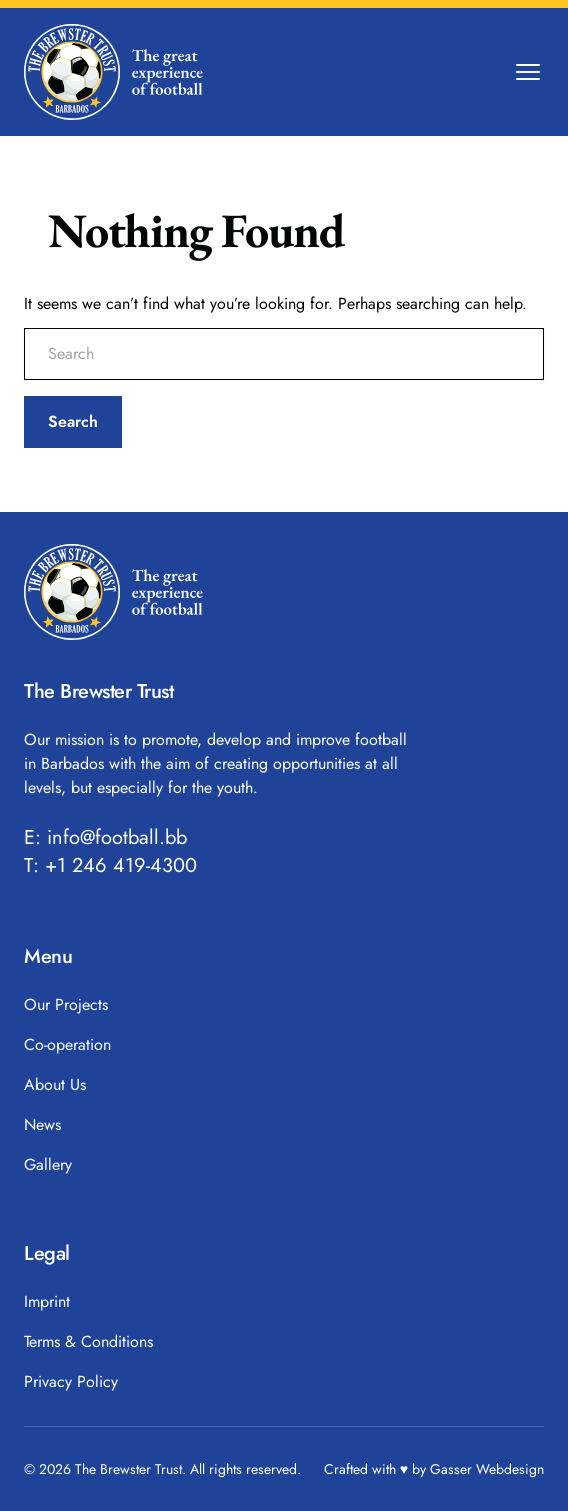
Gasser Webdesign (487, 1469)
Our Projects (66, 1004)
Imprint (47, 1301)
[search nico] (284, 354)
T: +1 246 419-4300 (110, 866)
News (42, 1124)
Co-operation (67, 1044)
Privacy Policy (71, 1381)
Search (73, 421)
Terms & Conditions (88, 1341)
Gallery (48, 1164)
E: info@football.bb (105, 838)
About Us (55, 1084)
